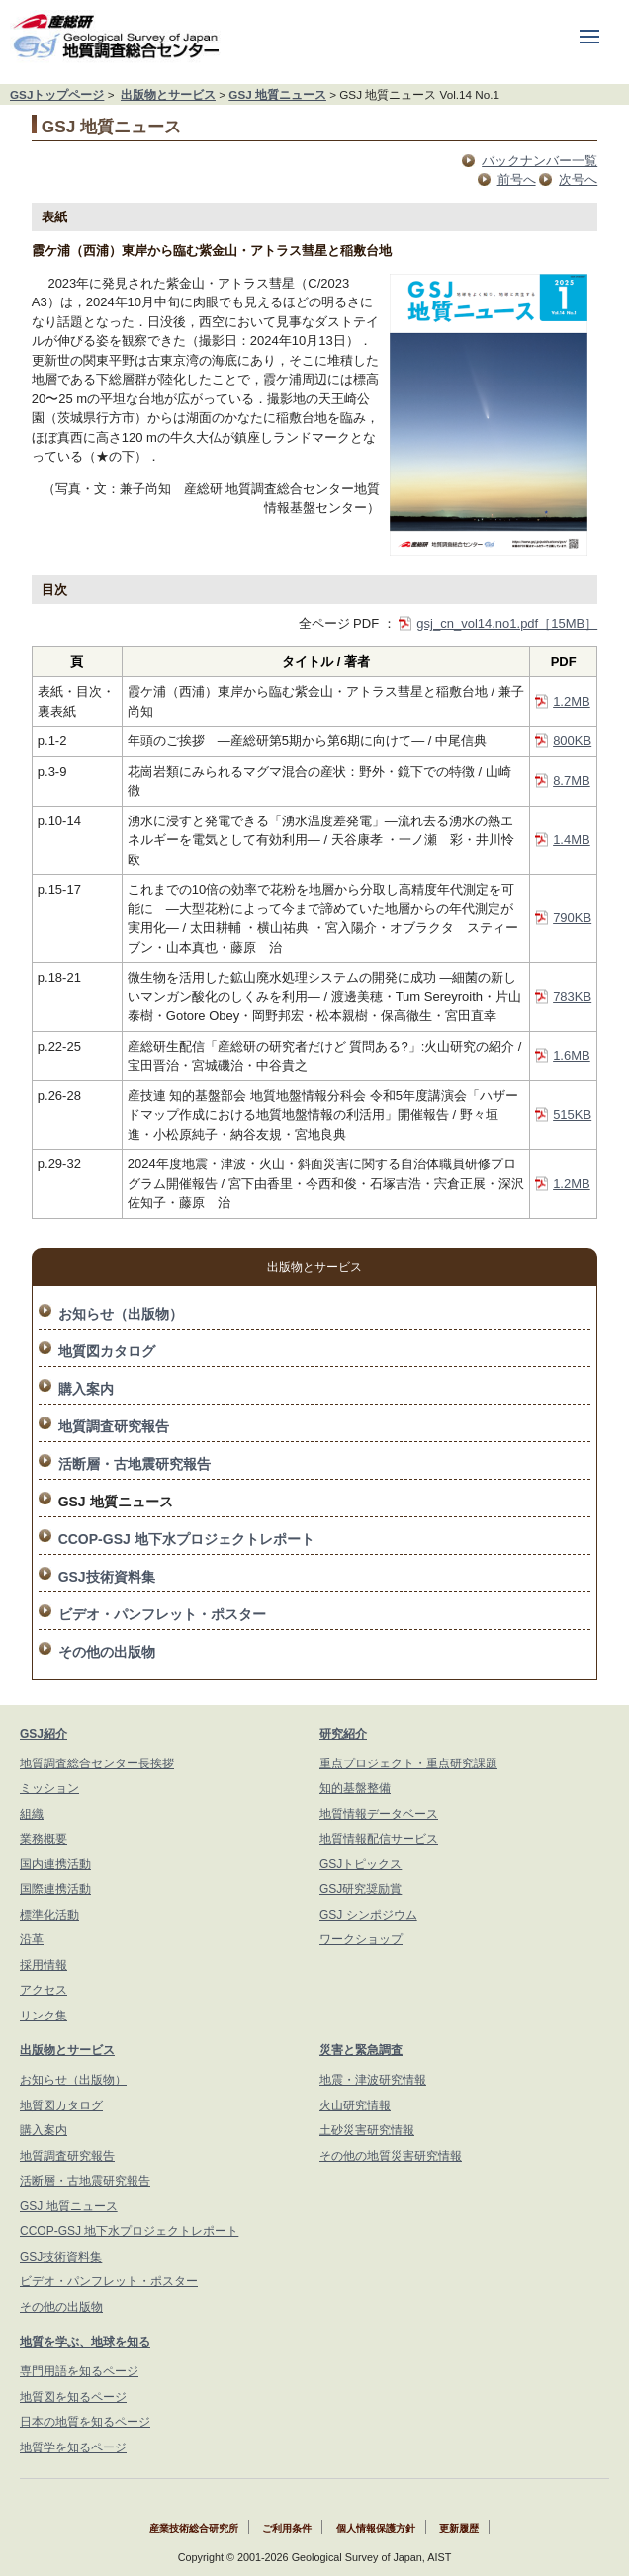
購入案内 (86, 1389)
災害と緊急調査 (361, 2050)
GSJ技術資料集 (106, 1577)
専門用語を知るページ (79, 2371)
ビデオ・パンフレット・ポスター (162, 1614)
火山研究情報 (355, 2105)
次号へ (578, 179)
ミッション (49, 1788)
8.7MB (571, 780)
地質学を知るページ (73, 2447)
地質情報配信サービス (378, 1839)
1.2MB (571, 701)
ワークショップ (361, 1939)
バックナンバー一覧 (539, 160)
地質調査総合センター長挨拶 (97, 1763)
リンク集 (43, 2015)
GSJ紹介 (43, 1734)
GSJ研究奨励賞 (360, 1889)
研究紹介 (343, 1734)
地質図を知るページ (73, 2397)
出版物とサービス (168, 94)
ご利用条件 (287, 2528)
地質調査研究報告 (113, 1426)
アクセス (43, 1990)
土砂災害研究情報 (366, 2130)
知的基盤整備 (355, 1788)
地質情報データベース (378, 1814)
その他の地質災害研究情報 (390, 2156)
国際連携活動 (55, 1889)
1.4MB (571, 839)
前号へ (516, 179)
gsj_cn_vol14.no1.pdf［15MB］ (506, 623)
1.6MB (571, 1055)
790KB (572, 917)
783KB (572, 996)
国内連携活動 (55, 1864)
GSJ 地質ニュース (277, 94)
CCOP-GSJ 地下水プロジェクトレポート (186, 1539)
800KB (572, 740)
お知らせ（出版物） (120, 1314)
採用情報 (43, 1965)
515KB (572, 1114)
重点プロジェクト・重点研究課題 (408, 1763)
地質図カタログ (106, 1351)
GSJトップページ (57, 94)
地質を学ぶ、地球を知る (85, 2342)
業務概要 (43, 1839)
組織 (32, 1814)
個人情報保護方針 (375, 2528)
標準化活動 (49, 1915)
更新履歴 (459, 2528)
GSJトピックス (360, 1864)
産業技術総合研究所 (193, 2528)
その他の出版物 (106, 1652)
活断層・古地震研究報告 (134, 1464)
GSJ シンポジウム (368, 1915)
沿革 (32, 1939)
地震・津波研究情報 (372, 2080)
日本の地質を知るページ (85, 2422)
